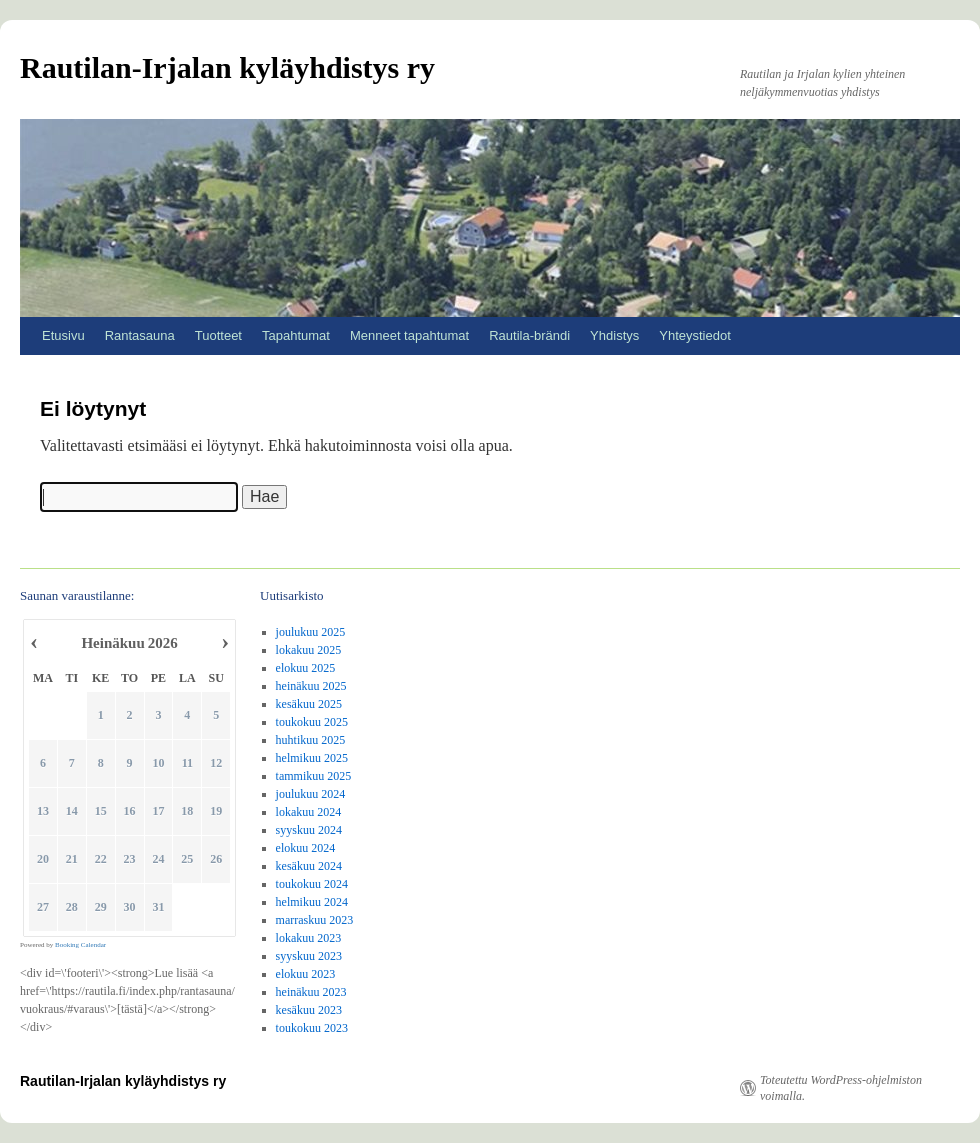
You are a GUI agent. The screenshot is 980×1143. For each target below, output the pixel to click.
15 (101, 812)
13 (43, 812)
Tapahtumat (296, 335)
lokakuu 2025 (309, 650)
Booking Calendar (80, 945)
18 (188, 812)
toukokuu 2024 (312, 884)
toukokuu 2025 (312, 722)
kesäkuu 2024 (309, 866)
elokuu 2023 (306, 974)
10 (159, 764)
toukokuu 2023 (312, 1028)
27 (43, 908)
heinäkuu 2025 (311, 686)
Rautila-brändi (529, 335)
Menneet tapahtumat (409, 335)
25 (188, 860)
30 (130, 908)
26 (217, 860)
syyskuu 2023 (309, 956)
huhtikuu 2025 (311, 740)
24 (159, 860)
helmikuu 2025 (312, 758)
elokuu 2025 (306, 668)
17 (159, 812)
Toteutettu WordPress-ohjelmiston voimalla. (841, 1088)
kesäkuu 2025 (309, 704)
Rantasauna (140, 335)
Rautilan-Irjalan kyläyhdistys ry (227, 67)
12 (217, 764)
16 (130, 812)
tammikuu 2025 (314, 776)
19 (217, 812)
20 (43, 860)
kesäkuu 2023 (309, 1010)
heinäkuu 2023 (311, 992)
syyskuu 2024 (309, 830)
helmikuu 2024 (312, 902)
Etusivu (63, 335)
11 (187, 764)
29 (101, 908)
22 (101, 860)
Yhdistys (614, 335)
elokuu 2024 (306, 848)
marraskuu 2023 (315, 920)
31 (159, 908)
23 (130, 860)
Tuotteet (218, 335)
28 (72, 908)
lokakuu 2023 (309, 938)
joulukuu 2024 (311, 794)
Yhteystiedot (695, 335)
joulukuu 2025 (311, 632)
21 (72, 860)
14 (72, 812)
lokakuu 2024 (309, 812)
